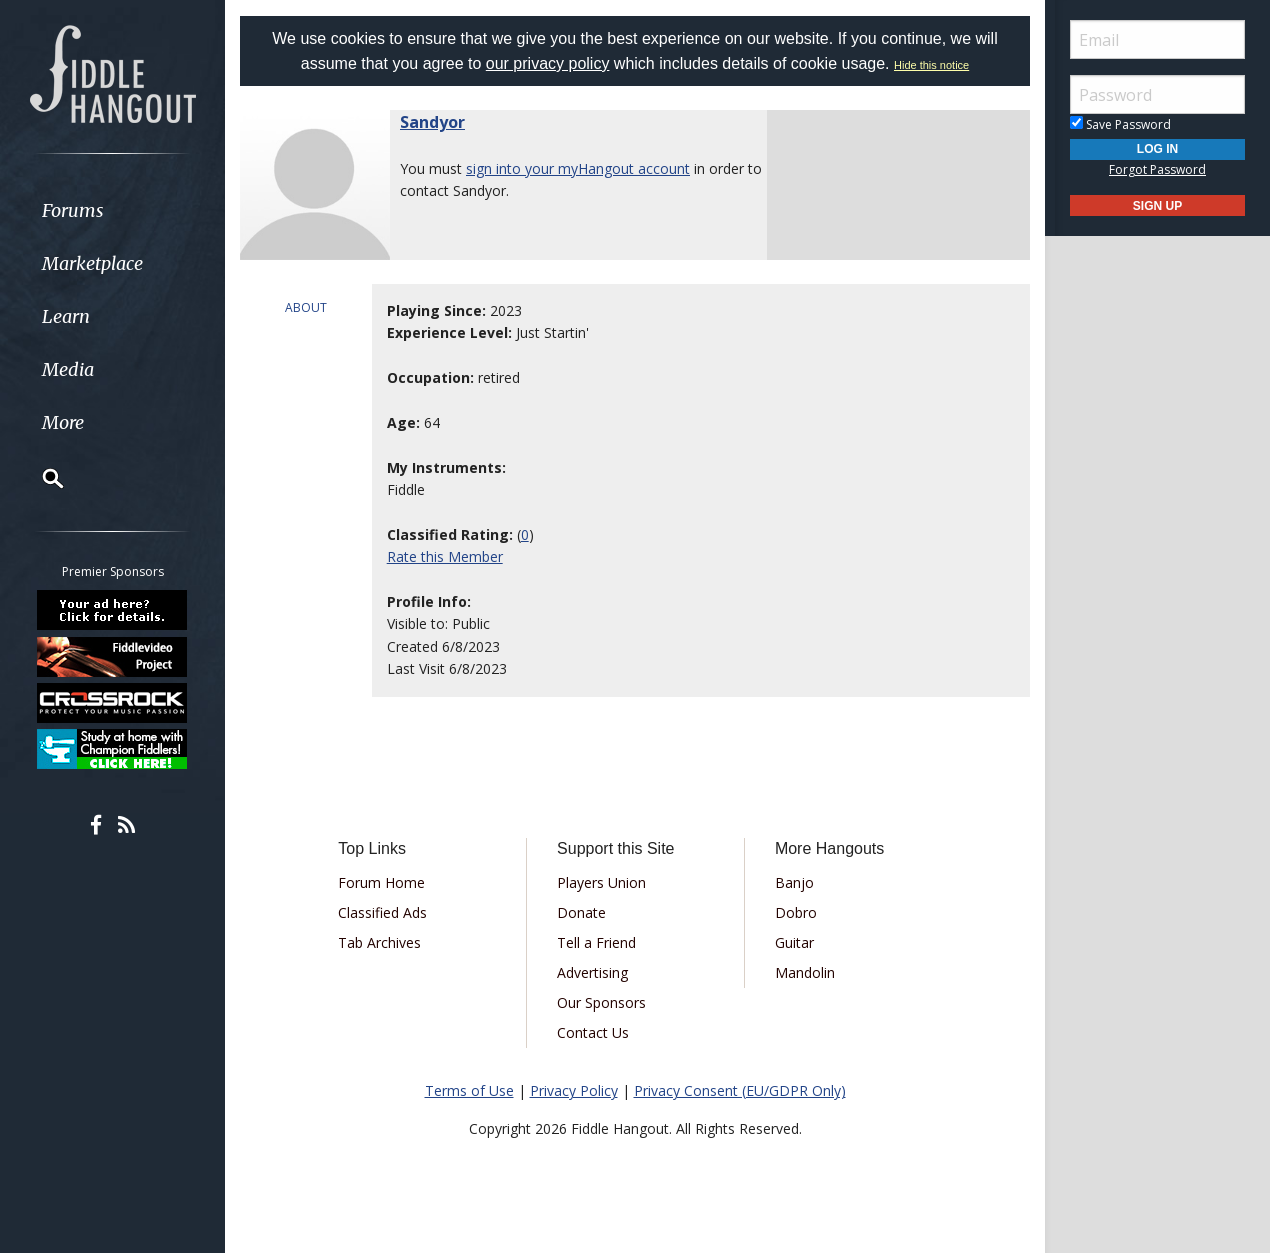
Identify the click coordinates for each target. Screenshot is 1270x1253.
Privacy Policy (574, 1090)
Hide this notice (931, 65)
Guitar (794, 942)
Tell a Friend (596, 942)
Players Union (601, 882)
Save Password (1120, 124)
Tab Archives (379, 942)
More (63, 422)
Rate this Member (445, 556)
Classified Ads (382, 912)
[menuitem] (112, 210)
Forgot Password (1157, 169)
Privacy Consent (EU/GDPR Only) (740, 1090)
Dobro (796, 912)
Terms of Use (469, 1090)
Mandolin (805, 972)
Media (68, 369)
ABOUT (306, 307)
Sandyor (432, 122)
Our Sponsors (601, 1002)
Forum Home (381, 882)
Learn (66, 316)
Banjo (794, 882)
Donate (581, 912)
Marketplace (92, 263)
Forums (73, 210)
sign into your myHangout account (578, 168)
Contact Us (593, 1032)
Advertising (592, 972)
